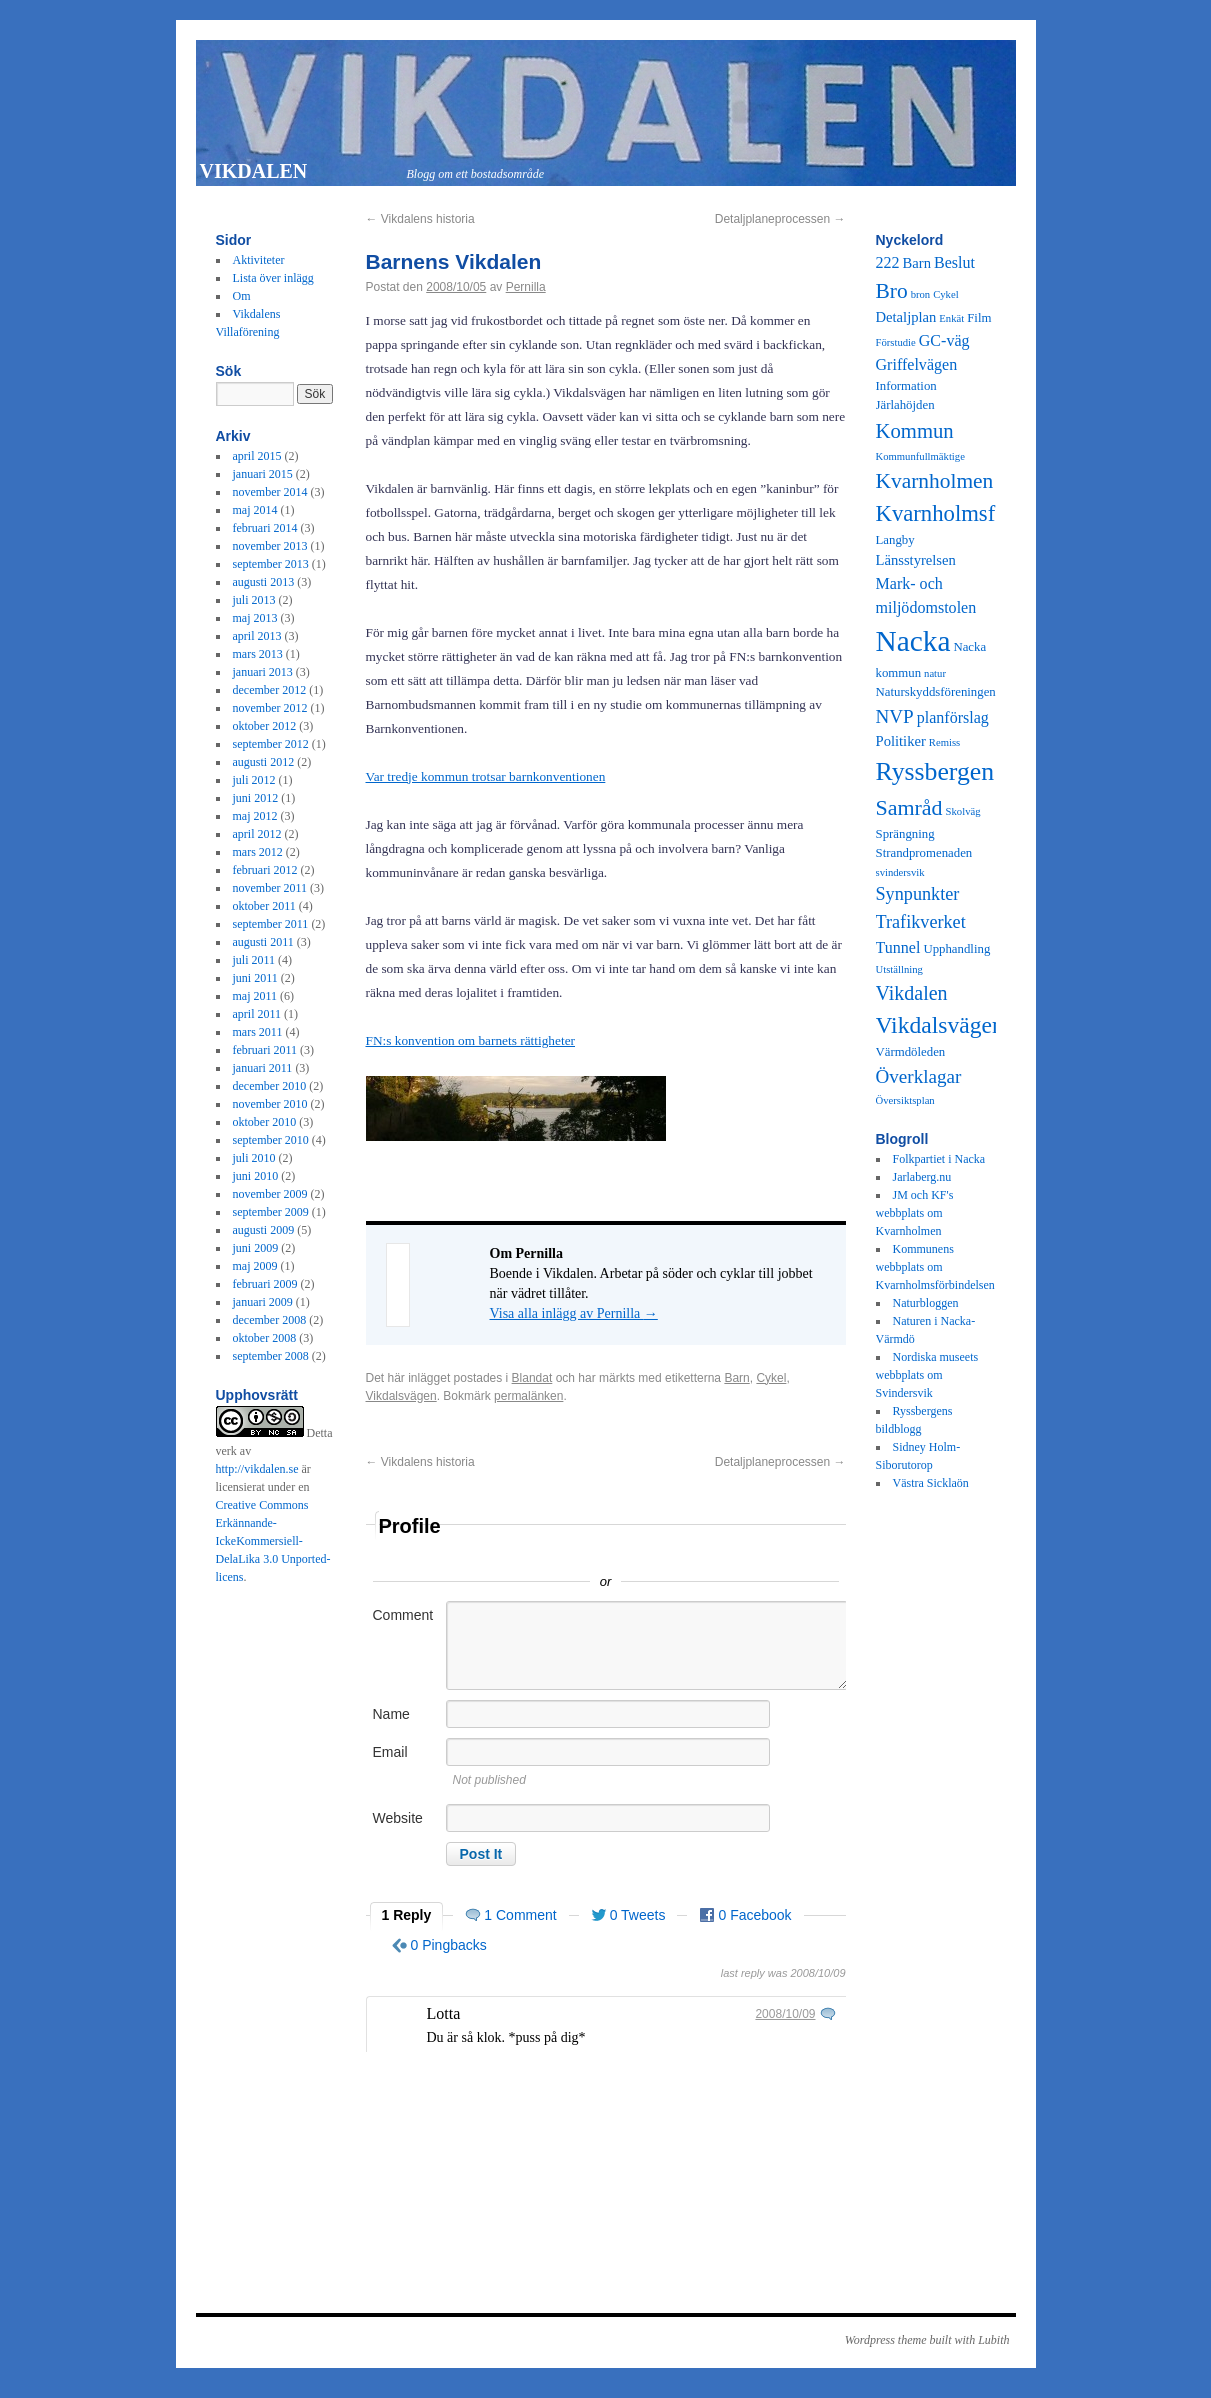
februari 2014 (265, 528)
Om (242, 296)
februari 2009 (265, 1284)
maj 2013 (255, 618)
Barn (736, 1378)
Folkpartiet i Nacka (939, 1159)
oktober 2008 (265, 1338)
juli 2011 (254, 960)
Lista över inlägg (273, 278)
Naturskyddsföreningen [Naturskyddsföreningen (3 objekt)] (936, 692)
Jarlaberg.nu (922, 1177)
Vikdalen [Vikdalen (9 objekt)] (912, 993)
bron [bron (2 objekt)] (921, 294)
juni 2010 (256, 1176)
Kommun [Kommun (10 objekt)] (915, 431)
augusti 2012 (264, 762)
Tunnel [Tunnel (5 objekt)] (898, 947)
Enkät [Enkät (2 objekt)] (951, 318)
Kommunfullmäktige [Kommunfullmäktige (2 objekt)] (920, 456)
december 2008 (270, 1320)
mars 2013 (258, 654)
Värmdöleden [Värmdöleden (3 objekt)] (911, 1052)
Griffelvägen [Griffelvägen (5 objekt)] (917, 364)
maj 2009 (255, 1266)
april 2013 (257, 636)
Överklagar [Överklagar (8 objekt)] (919, 1076)
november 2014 (270, 492)
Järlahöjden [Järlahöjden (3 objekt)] (905, 405)
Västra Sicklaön (931, 1483)
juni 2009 (256, 1248)
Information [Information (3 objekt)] (906, 386)
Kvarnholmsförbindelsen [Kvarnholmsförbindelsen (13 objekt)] (989, 513)
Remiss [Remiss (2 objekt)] (944, 742)
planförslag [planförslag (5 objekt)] (953, 717)
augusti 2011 (263, 942)
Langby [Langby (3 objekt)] (895, 540)
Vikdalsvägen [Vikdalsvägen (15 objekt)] (940, 1025)
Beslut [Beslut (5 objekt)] (954, 262)
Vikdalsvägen (401, 1396)
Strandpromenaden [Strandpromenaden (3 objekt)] (924, 853)
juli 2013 (254, 600)
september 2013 (271, 564)
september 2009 (271, 1212)
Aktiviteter (259, 260)
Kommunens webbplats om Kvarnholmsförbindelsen (935, 1267)
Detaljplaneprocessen (780, 219)
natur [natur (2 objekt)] (935, 673)
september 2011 (271, 924)
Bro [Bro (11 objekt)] (892, 291)
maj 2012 (255, 816)
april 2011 (257, 1014)
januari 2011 (263, 1068)
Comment (403, 1615)
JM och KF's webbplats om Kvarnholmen (915, 1213)
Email (390, 1752)
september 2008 (271, 1356)
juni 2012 (256, 798)
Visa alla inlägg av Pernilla (574, 1313)
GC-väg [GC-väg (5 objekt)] (944, 340)
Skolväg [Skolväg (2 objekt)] (963, 811)
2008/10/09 (785, 2014)
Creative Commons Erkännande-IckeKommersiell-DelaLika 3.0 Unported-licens (273, 1541)
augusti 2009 (264, 1230)
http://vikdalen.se (257, 1469)
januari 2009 (263, 1302)
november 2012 (270, 708)
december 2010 (270, 1086)
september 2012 (271, 744)
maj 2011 (255, 996)
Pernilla (526, 287)
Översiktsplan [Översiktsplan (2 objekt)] (905, 1100)
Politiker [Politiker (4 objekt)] (901, 741)
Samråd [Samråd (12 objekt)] (909, 807)
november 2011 (270, 888)
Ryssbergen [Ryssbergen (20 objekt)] (935, 771)
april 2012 (257, 834)
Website (398, 1818)
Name (391, 1714)
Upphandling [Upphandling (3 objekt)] (956, 949)
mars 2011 (258, 1032)
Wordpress (871, 2340)
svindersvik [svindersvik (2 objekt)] (900, 872)
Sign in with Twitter (516, 1552)
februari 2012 (265, 870)
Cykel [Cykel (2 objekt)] (945, 294)
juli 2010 (254, 1158)
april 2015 (257, 456)
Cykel (771, 1378)
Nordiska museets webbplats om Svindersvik (927, 1375)
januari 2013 (263, 672)
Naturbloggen (926, 1303)
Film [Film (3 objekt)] (979, 318)
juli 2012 (254, 780)
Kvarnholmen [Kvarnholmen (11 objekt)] (935, 481)
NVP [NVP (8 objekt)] (895, 716)
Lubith (993, 2340)
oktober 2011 (264, 906)
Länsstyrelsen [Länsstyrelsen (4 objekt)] (916, 560)
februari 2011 (265, 1050)
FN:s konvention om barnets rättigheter (471, 1040)
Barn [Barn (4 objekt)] (917, 263)
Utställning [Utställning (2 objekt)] (899, 969)
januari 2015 (263, 474)
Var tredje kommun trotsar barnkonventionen (486, 776)
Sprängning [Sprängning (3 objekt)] (905, 834)
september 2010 (271, 1140)
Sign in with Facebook (696, 1552)
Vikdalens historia (420, 219)
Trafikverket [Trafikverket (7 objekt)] (921, 922)
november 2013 (270, 546)
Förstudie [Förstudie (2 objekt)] (896, 342)
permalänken (528, 1396)
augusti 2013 (264, 582)
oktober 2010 (265, 1122)
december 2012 (270, 690)
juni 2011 (255, 978)
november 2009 (270, 1194)
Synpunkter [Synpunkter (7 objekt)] (918, 894)
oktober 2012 (265, 726)
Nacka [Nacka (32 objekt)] (913, 641)
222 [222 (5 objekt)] (888, 262)
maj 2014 (255, 510)
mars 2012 (258, 852)
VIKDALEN (254, 171)
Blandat (532, 1378)
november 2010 (270, 1104)
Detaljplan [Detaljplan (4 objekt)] (906, 317)
